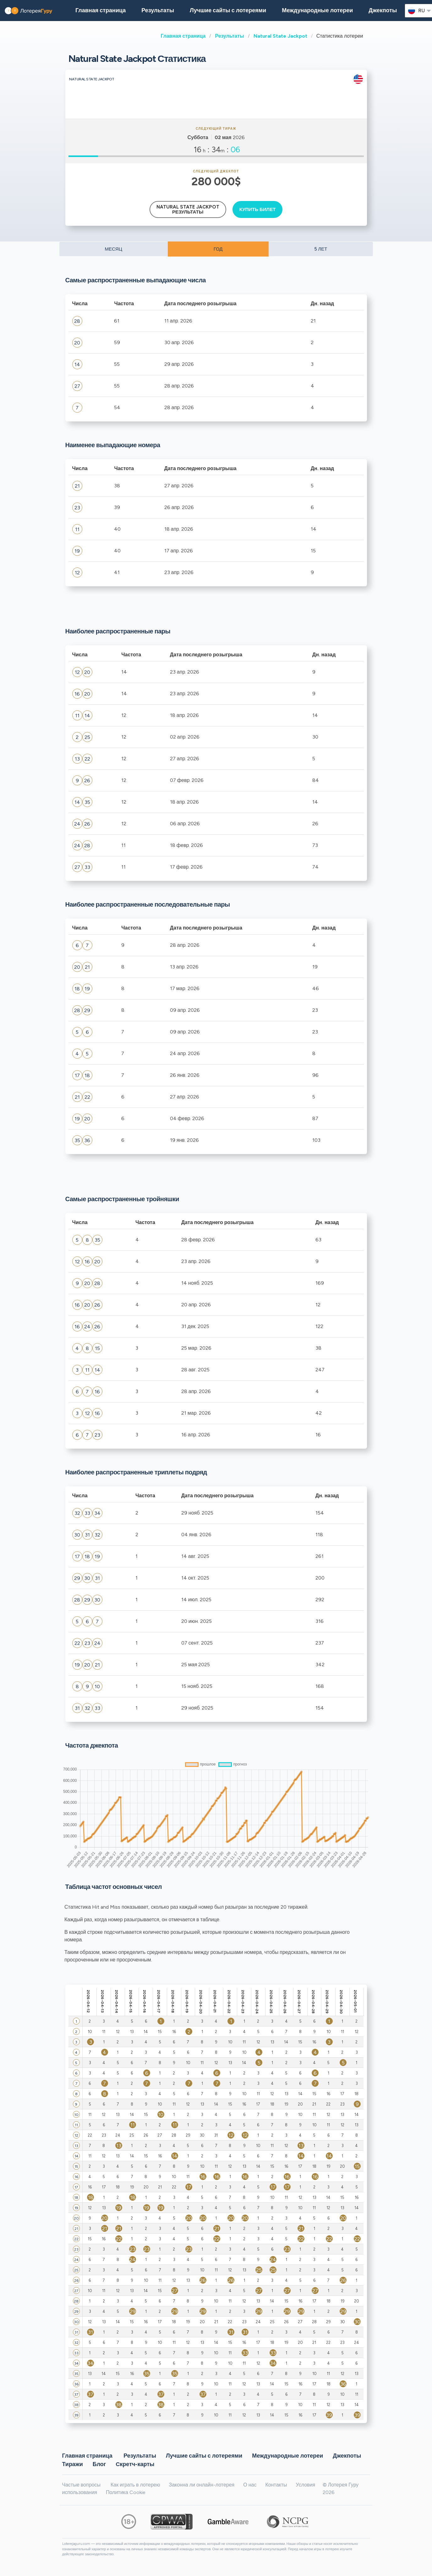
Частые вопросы (81, 2485)
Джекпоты (383, 10)
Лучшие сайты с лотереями (228, 10)
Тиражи (72, 2463)
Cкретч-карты (135, 2463)
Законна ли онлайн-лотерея (201, 2485)
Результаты (229, 36)
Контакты (276, 2485)
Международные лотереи (317, 10)
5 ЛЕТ (320, 249)
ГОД (218, 249)
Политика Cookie (125, 2492)
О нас (249, 2485)
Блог (99, 2463)
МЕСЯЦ (113, 249)
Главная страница (183, 36)
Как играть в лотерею (135, 2485)
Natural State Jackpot (280, 36)
